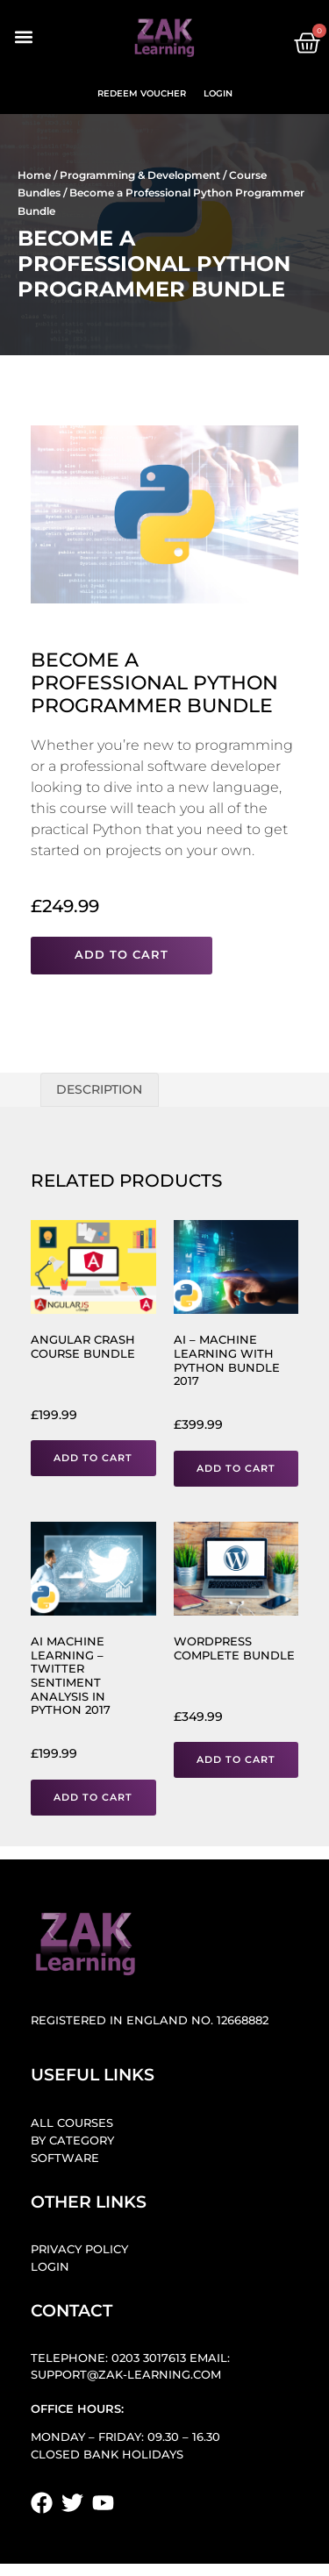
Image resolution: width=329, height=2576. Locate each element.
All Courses (72, 2123)
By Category (72, 2140)
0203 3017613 (148, 2358)
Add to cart (121, 954)
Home (34, 175)
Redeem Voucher (141, 93)
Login (218, 93)
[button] (23, 37)
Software (65, 2158)
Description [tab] (99, 1089)
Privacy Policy (79, 2249)
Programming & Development (140, 175)
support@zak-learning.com (126, 2374)
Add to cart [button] (93, 1458)
